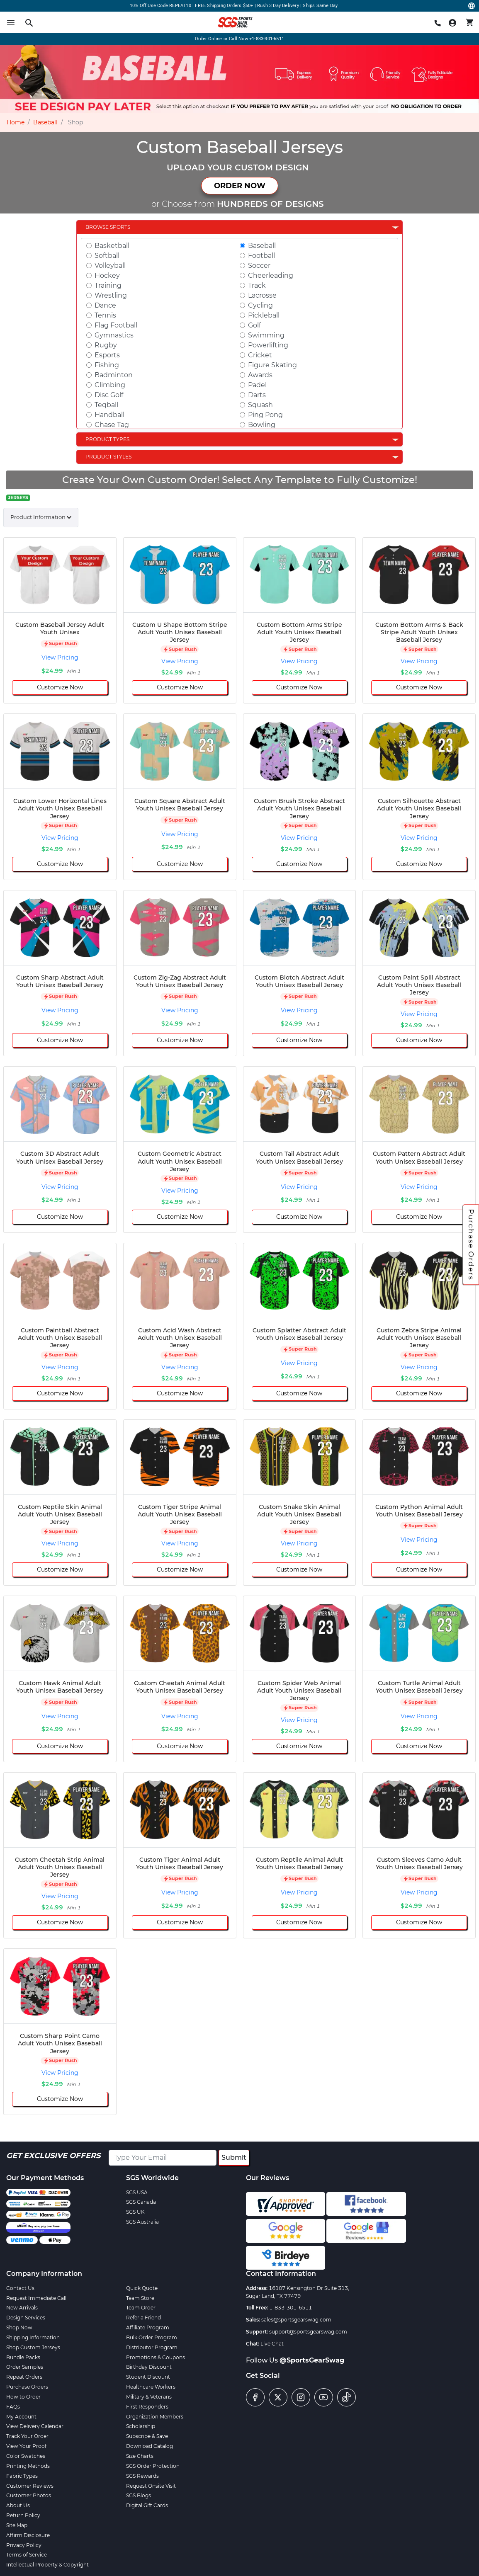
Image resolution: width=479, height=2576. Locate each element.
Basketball (112, 246)
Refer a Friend (143, 2317)
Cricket (260, 355)
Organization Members (154, 2416)
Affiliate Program (147, 2327)
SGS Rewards (142, 2476)
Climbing (110, 385)
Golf (254, 325)
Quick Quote (142, 2288)
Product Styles (108, 457)
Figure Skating (272, 365)
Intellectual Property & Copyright (47, 2564)
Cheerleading (270, 275)
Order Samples (24, 2367)
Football (261, 256)
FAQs (13, 2407)
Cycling (260, 305)
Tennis (105, 315)
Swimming (266, 335)
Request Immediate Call (36, 2298)
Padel (257, 385)
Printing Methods (28, 2466)
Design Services (25, 2317)
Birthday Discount (149, 2367)
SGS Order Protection (153, 2466)
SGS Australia (142, 2222)
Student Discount (148, 2377)
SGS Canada (141, 2202)
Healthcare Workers (150, 2387)
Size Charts (139, 2456)
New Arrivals (22, 2307)
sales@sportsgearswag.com (296, 2319)
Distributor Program (151, 2347)
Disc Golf (109, 395)
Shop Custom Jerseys (33, 2347)
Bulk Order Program (151, 2337)
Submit (233, 2157)
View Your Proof (26, 2446)
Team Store (140, 2298)
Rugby (106, 345)
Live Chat (272, 2344)
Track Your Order (27, 2436)
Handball (109, 415)
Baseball (45, 122)
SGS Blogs (138, 2495)
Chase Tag (112, 425)
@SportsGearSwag (312, 2360)
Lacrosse (262, 295)
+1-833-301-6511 (266, 38)
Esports (107, 355)
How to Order (23, 2397)
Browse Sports (107, 227)
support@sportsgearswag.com (308, 2332)
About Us (18, 2505)
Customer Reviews (29, 2486)
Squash (260, 405)
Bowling (261, 425)
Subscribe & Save (147, 2436)
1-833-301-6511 (290, 2307)
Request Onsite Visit (151, 2486)
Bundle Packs (23, 2357)
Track (257, 285)
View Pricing (59, 657)
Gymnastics (114, 335)
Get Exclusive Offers (53, 2155)
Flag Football (116, 325)
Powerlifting (268, 345)
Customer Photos (28, 2495)
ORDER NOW (239, 185)
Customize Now (60, 687)
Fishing (107, 365)
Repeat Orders (24, 2377)
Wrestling (111, 295)
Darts (257, 395)
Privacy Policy (23, 2545)
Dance (105, 305)
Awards (260, 375)
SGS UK (135, 2212)
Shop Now (19, 2327)
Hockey (107, 275)
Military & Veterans (149, 2397)
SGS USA (137, 2192)
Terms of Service (26, 2555)
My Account (21, 2416)
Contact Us (20, 2288)
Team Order (141, 2307)
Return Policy (23, 2515)
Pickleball (264, 315)
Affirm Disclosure (28, 2535)
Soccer (259, 265)
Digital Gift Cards (147, 2505)
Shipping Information (33, 2337)
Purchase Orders (471, 1244)
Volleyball (110, 265)
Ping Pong (265, 415)
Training (108, 285)
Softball (107, 256)
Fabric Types (22, 2476)
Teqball (106, 405)
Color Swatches (25, 2456)
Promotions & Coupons (155, 2357)
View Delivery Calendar (34, 2426)
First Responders (147, 2407)
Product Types (107, 439)
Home (15, 122)
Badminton (114, 375)
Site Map (16, 2525)
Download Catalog (149, 2446)
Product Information (38, 517)
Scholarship (140, 2426)
